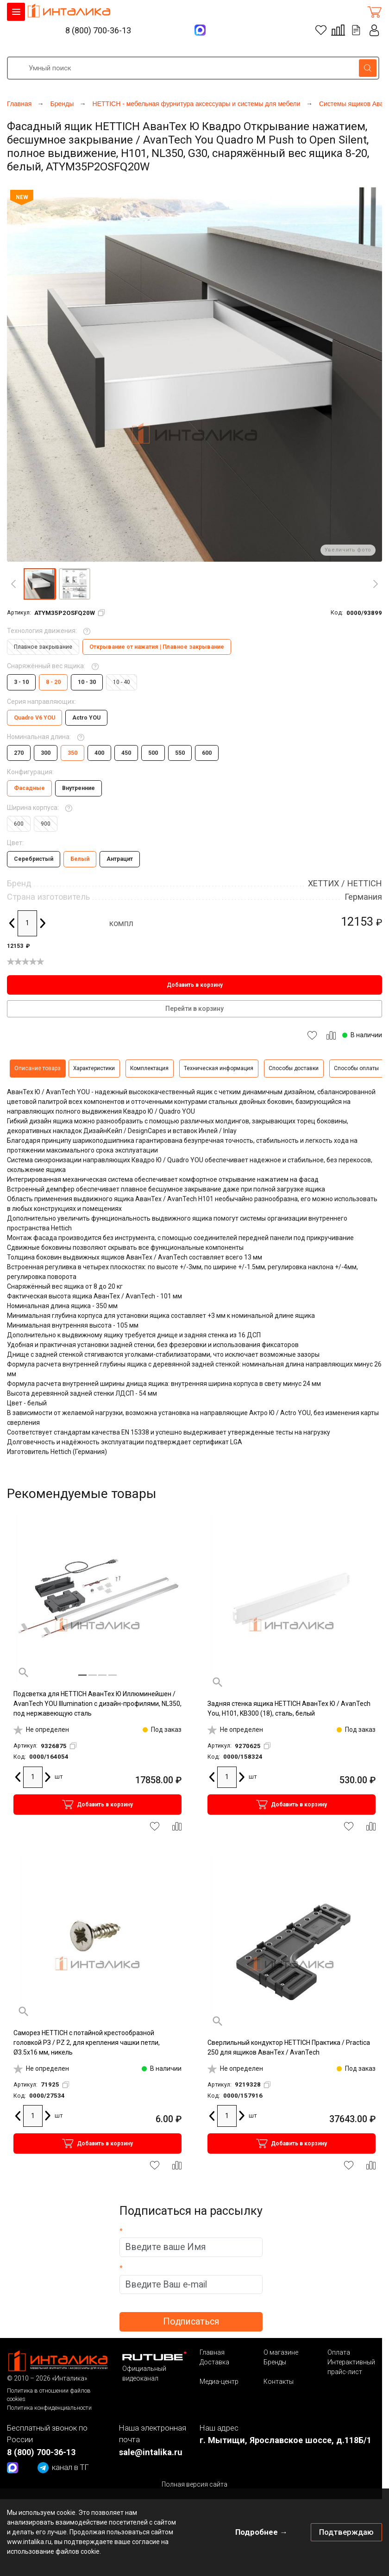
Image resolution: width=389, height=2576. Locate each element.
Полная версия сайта (194, 2484)
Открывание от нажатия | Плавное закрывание (156, 647)
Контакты (279, 2381)
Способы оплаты (356, 1068)
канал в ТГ (63, 2467)
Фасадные (29, 788)
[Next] (375, 583)
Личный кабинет (375, 30)
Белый (79, 859)
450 (126, 753)
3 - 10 (21, 682)
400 (99, 753)
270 (19, 753)
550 (180, 753)
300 (45, 753)
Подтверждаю (346, 2532)
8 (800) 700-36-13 (98, 30)
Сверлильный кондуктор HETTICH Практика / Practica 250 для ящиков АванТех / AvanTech (288, 2047)
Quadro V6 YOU (34, 718)
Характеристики (94, 1068)
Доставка (214, 2362)
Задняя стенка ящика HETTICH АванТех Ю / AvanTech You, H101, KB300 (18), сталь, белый (288, 1708)
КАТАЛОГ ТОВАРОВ (16, 12)
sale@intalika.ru (150, 2452)
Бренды (275, 2362)
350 (72, 753)
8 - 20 (53, 682)
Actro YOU (86, 718)
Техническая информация (218, 1068)
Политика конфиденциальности (49, 2407)
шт (59, 1776)
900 (45, 824)
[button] (39, 584)
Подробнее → (261, 2532)
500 (153, 753)
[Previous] (13, 583)
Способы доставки (294, 1068)
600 (207, 753)
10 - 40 (121, 682)
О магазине (281, 2352)
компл (121, 923)
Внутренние (78, 788)
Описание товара (37, 1068)
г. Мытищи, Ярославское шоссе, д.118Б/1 (285, 2440)
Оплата (338, 2352)
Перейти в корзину (194, 1008)
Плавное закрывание (43, 647)
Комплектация (149, 1068)
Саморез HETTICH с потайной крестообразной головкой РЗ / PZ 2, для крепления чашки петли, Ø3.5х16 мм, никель (86, 2042)
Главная (212, 2352)
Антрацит (120, 859)
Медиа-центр (219, 2381)
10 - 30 (87, 682)
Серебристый (33, 859)
